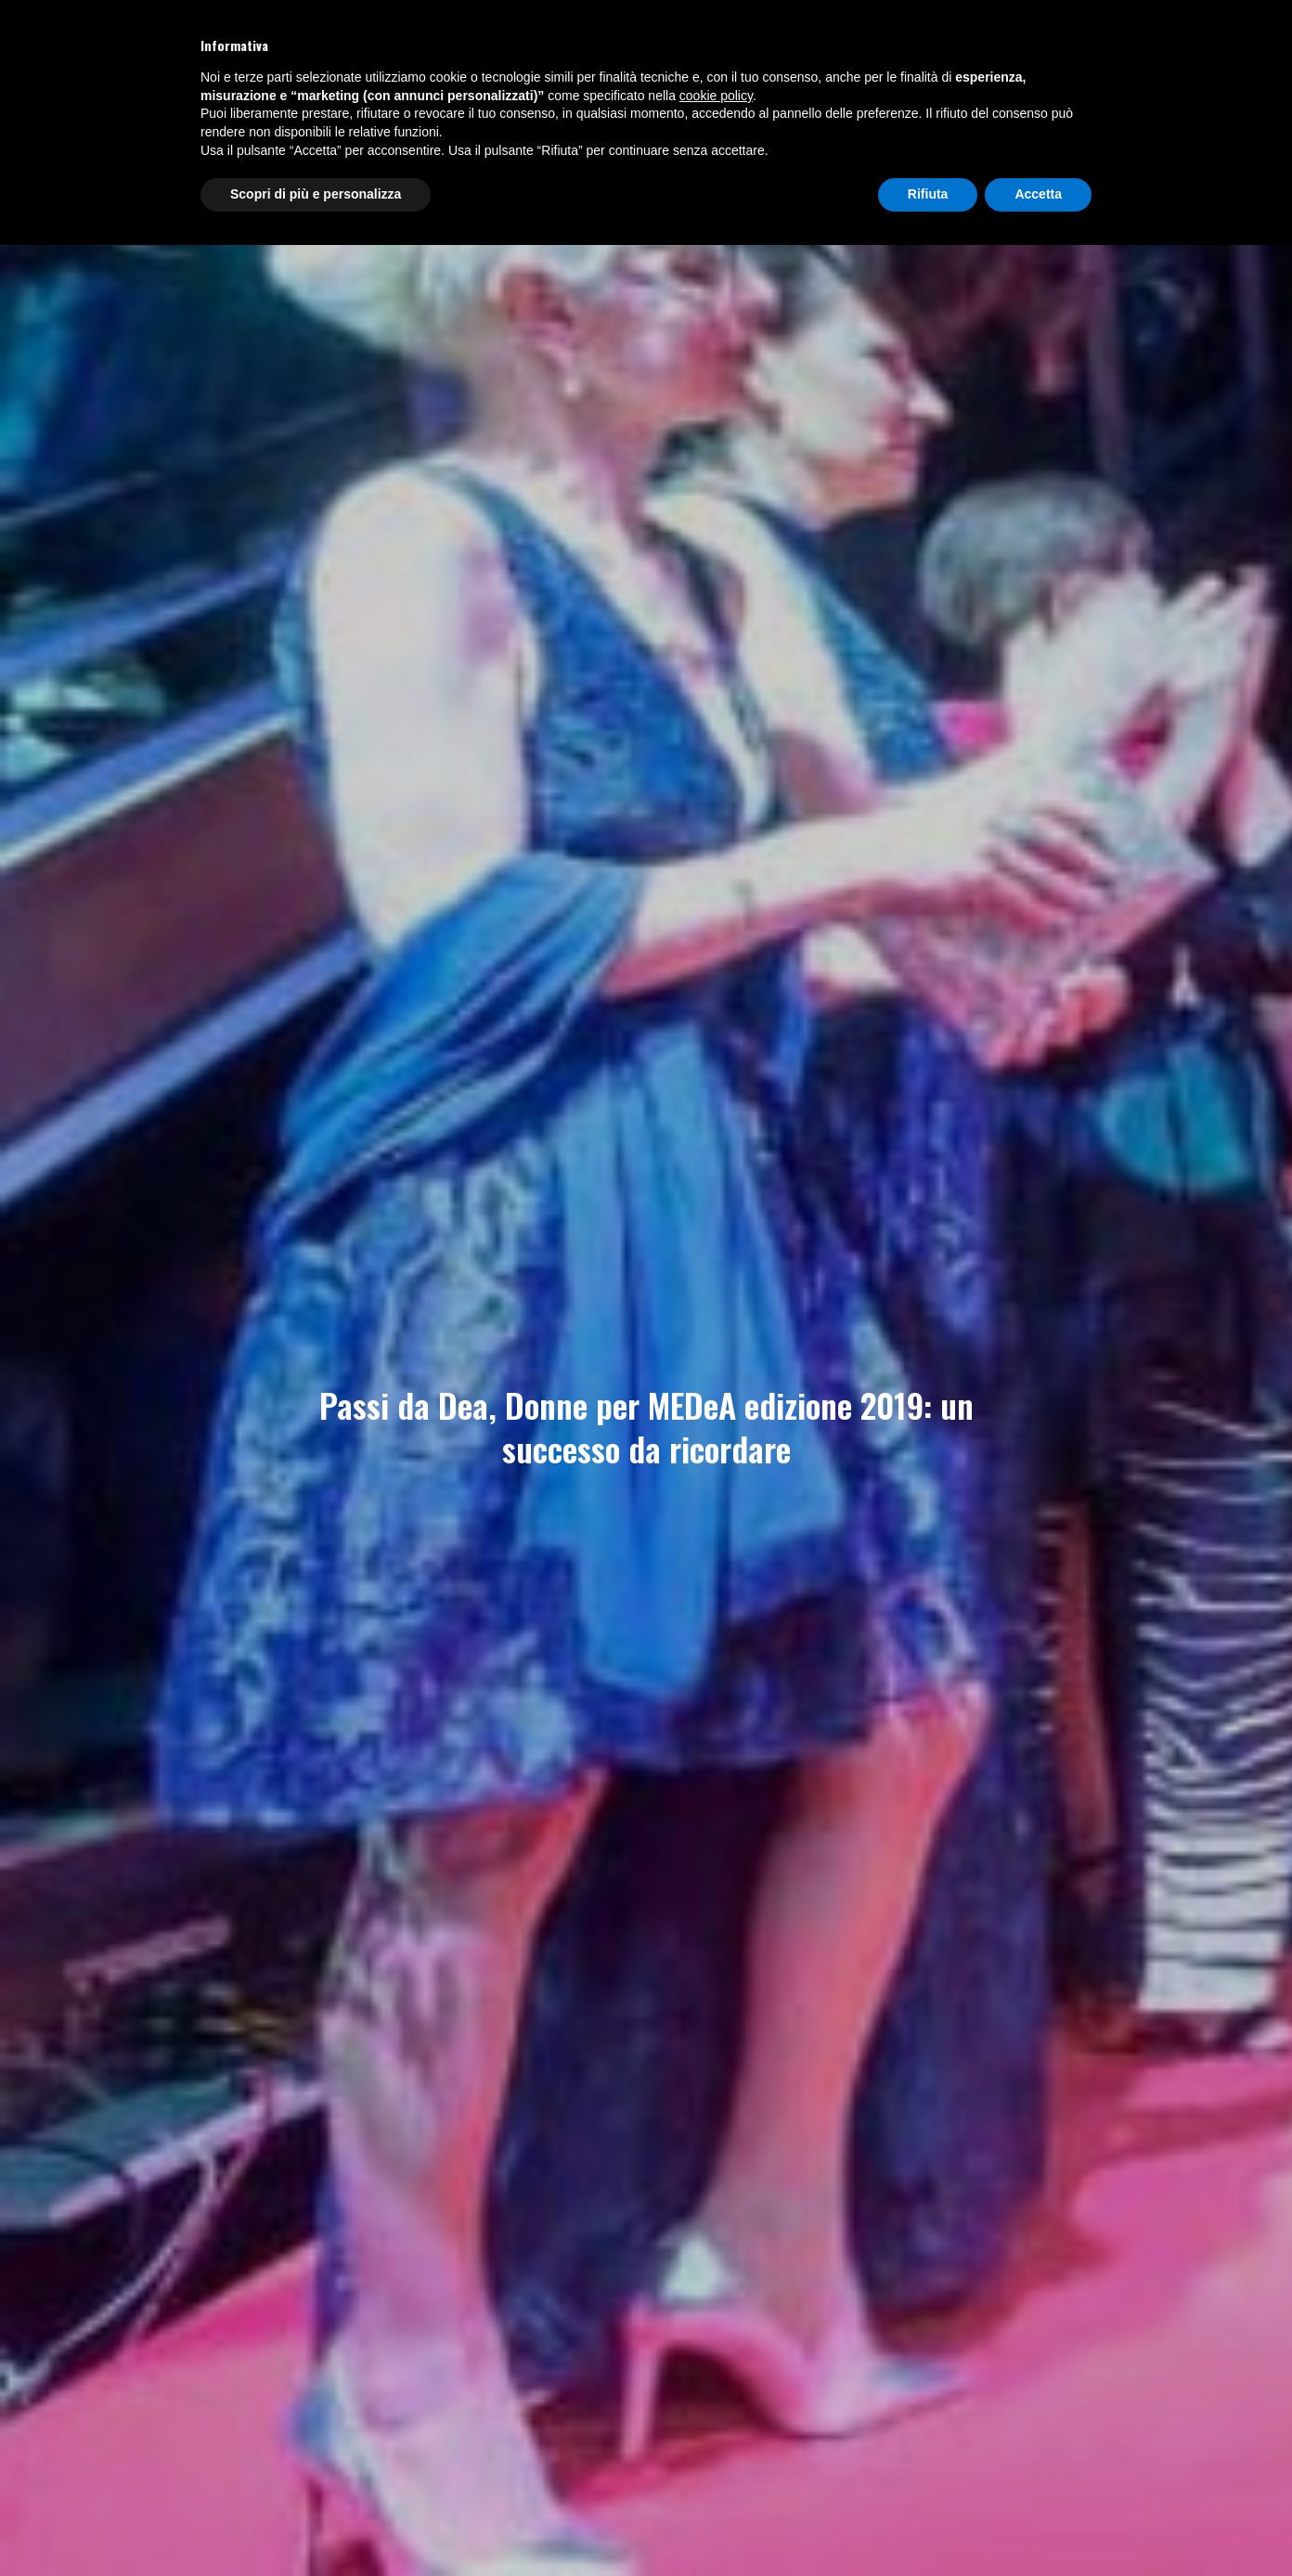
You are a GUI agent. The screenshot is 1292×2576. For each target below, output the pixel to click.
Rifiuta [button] (928, 194)
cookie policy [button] (716, 95)
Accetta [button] (1038, 194)
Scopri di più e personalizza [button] (315, 194)
